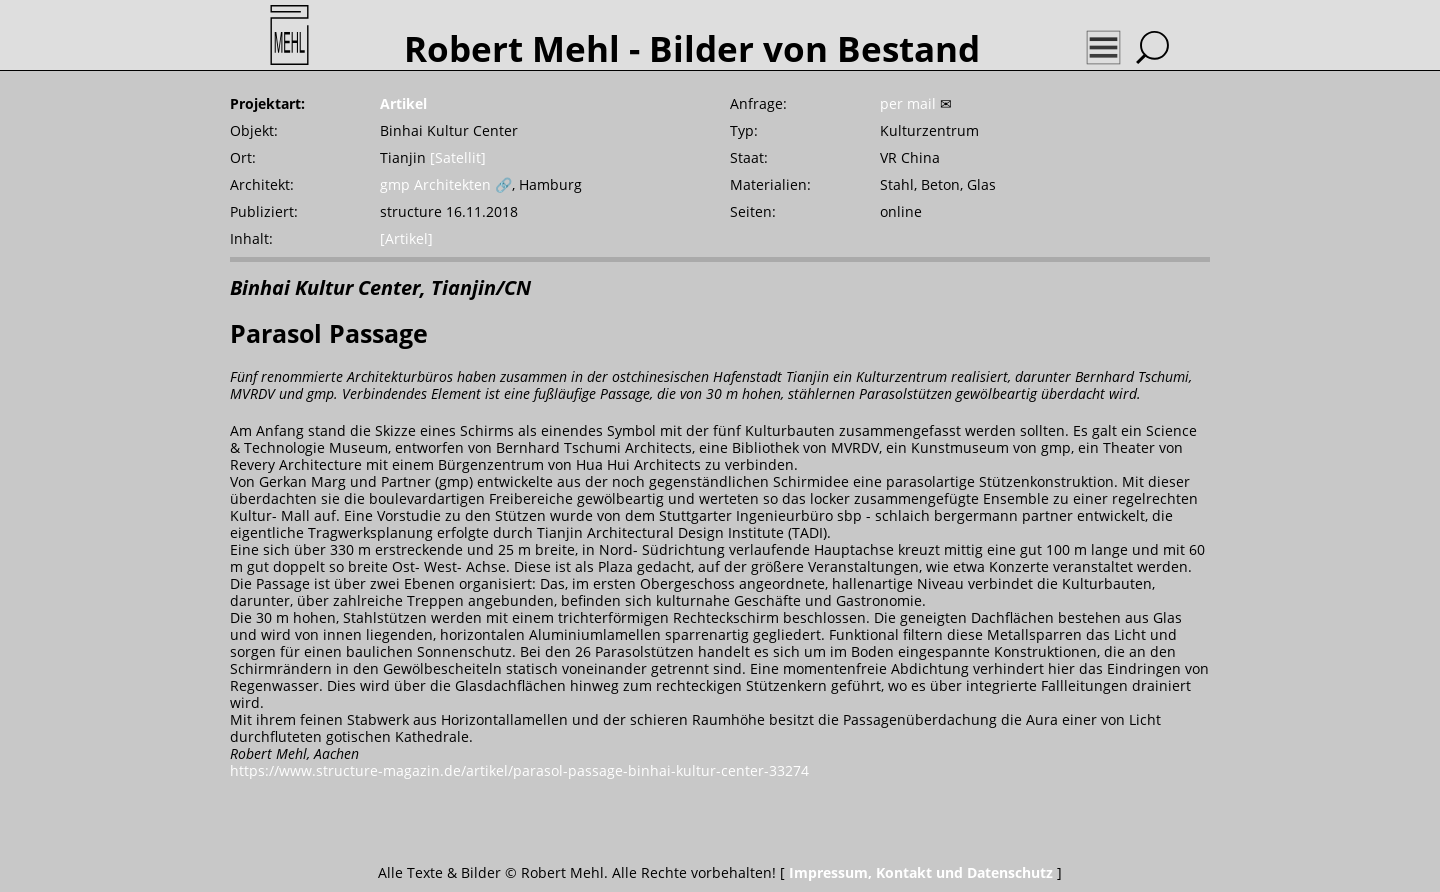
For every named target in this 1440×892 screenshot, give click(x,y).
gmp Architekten (435, 184)
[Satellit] (458, 157)
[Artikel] (406, 238)
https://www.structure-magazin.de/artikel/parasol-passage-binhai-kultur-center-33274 (519, 770)
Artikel (403, 103)
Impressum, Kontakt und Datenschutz (921, 872)
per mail (908, 103)
